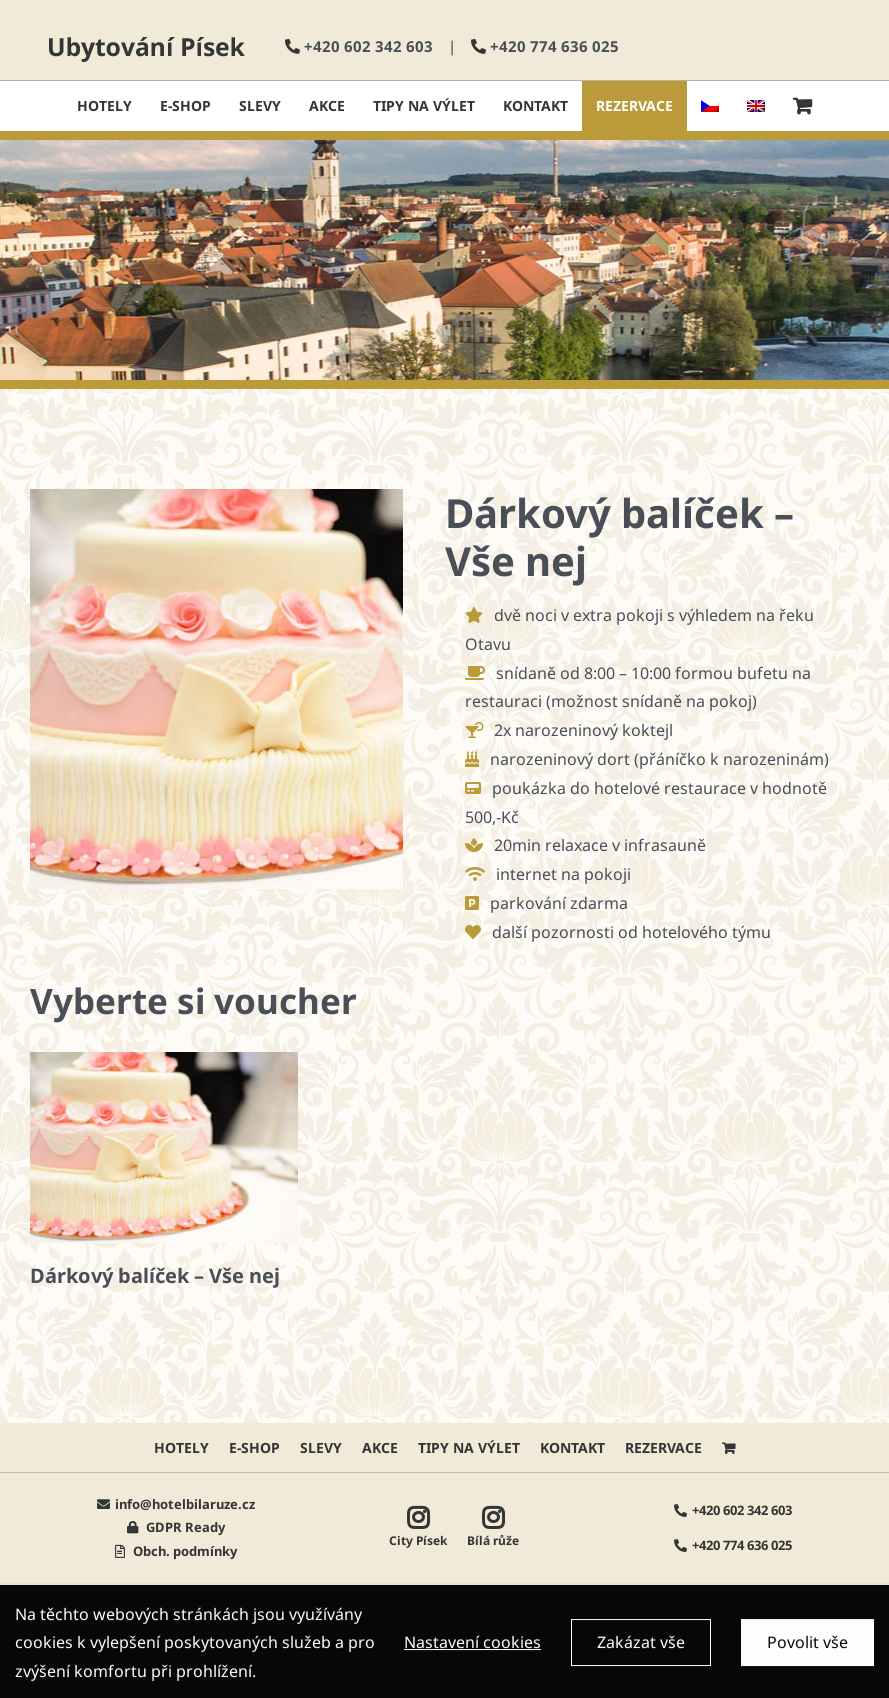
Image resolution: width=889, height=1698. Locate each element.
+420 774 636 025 (554, 46)
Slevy (321, 1447)
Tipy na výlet (469, 1447)
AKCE (380, 1447)
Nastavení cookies (472, 1648)
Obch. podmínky (183, 1551)
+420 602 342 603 (368, 46)
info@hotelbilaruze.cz (185, 1504)
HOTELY (181, 1447)
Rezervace (663, 1447)
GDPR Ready (184, 1527)
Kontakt (572, 1447)
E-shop (254, 1447)
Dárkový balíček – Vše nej (155, 1275)
